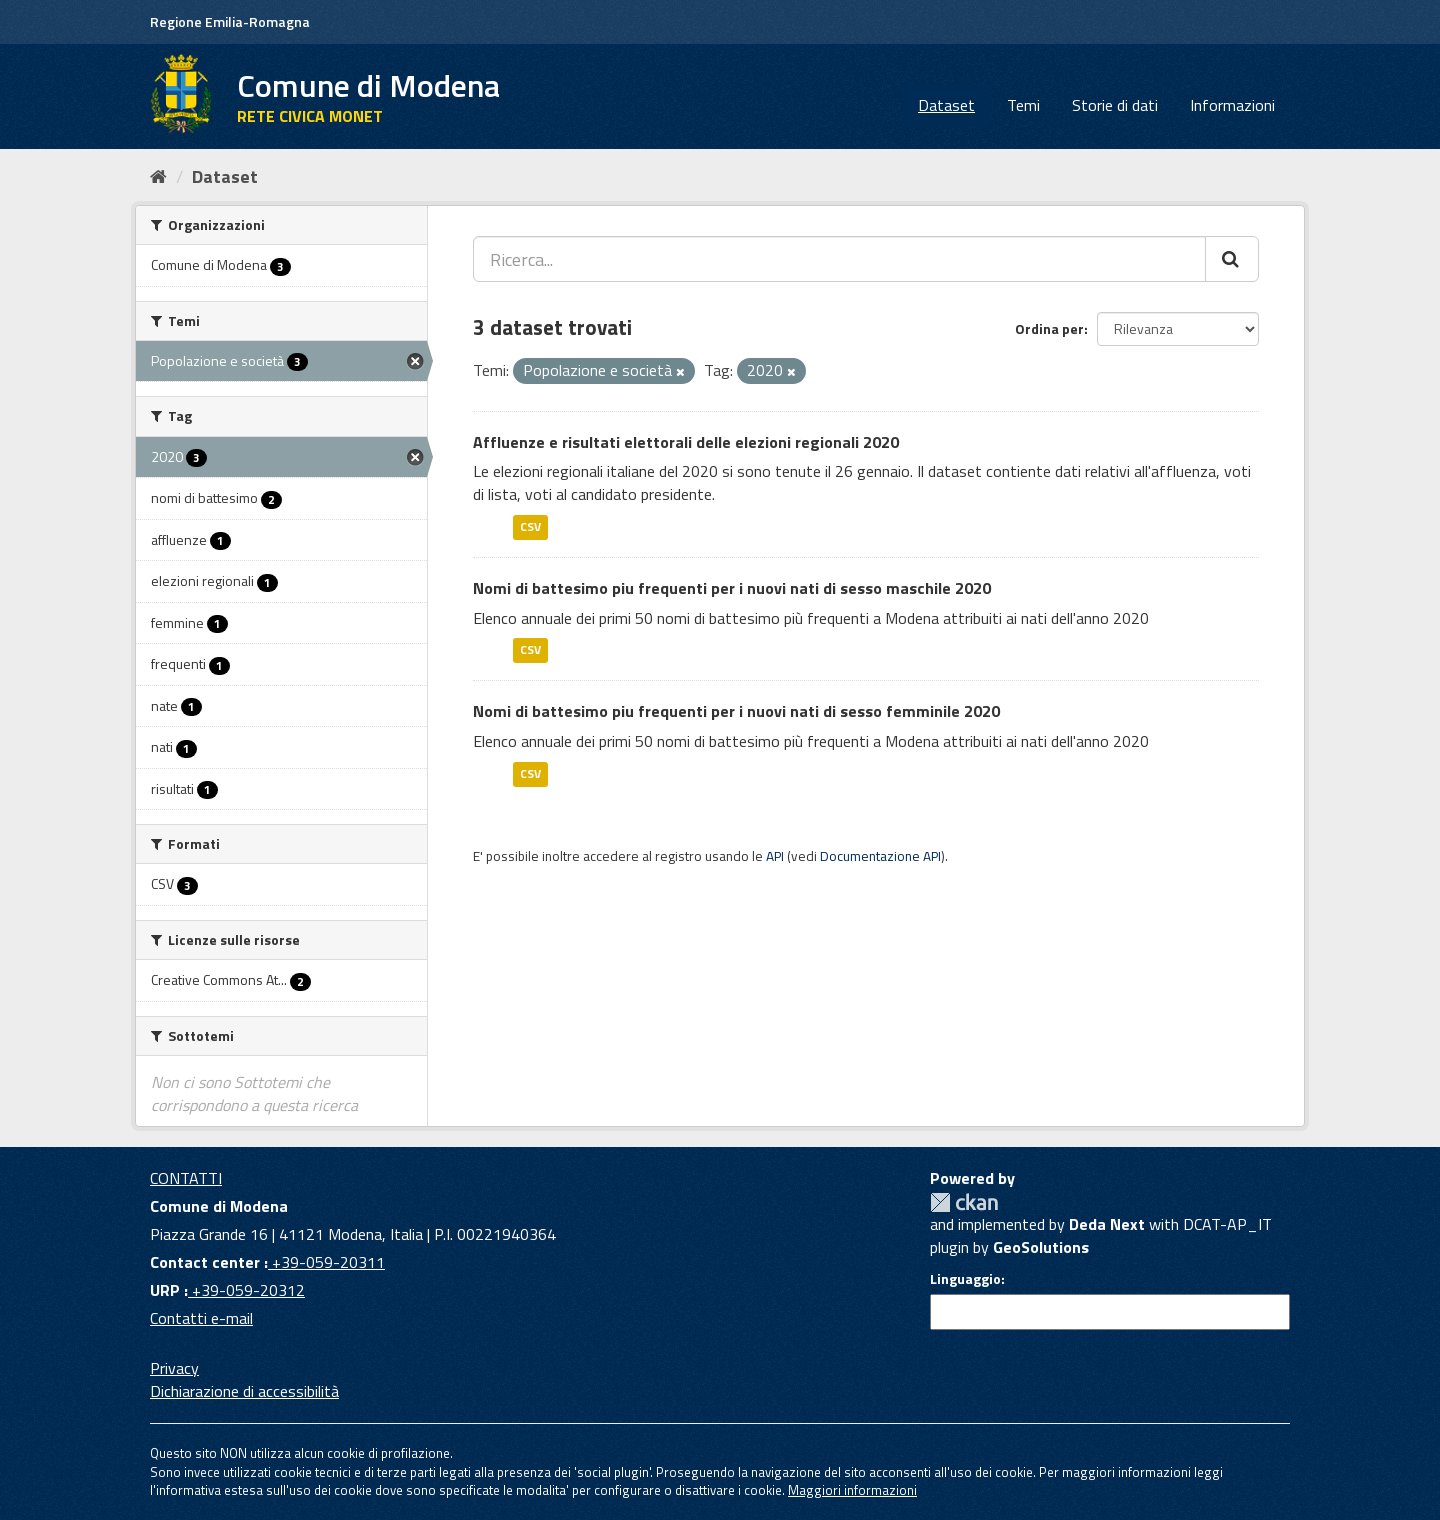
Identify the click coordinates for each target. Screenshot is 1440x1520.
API (775, 856)
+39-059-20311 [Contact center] (326, 1262)
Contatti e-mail (201, 1318)
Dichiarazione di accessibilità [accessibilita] (244, 1391)
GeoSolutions (1041, 1247)
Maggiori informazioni (852, 1490)
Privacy (174, 1368)
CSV (530, 526)
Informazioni (1232, 105)
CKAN (964, 1202)
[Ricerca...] (839, 259)
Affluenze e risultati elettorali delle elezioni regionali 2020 (686, 442)
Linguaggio (965, 1279)
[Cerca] (1232, 259)
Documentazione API (880, 856)
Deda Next (1107, 1224)
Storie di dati (1115, 105)
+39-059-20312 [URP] (246, 1290)
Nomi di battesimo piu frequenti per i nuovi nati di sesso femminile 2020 (736, 711)
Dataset (946, 105)
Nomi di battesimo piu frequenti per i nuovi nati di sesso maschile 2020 (732, 588)
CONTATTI (186, 1178)
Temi (1023, 105)
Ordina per (1049, 328)
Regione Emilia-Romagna (230, 21)
